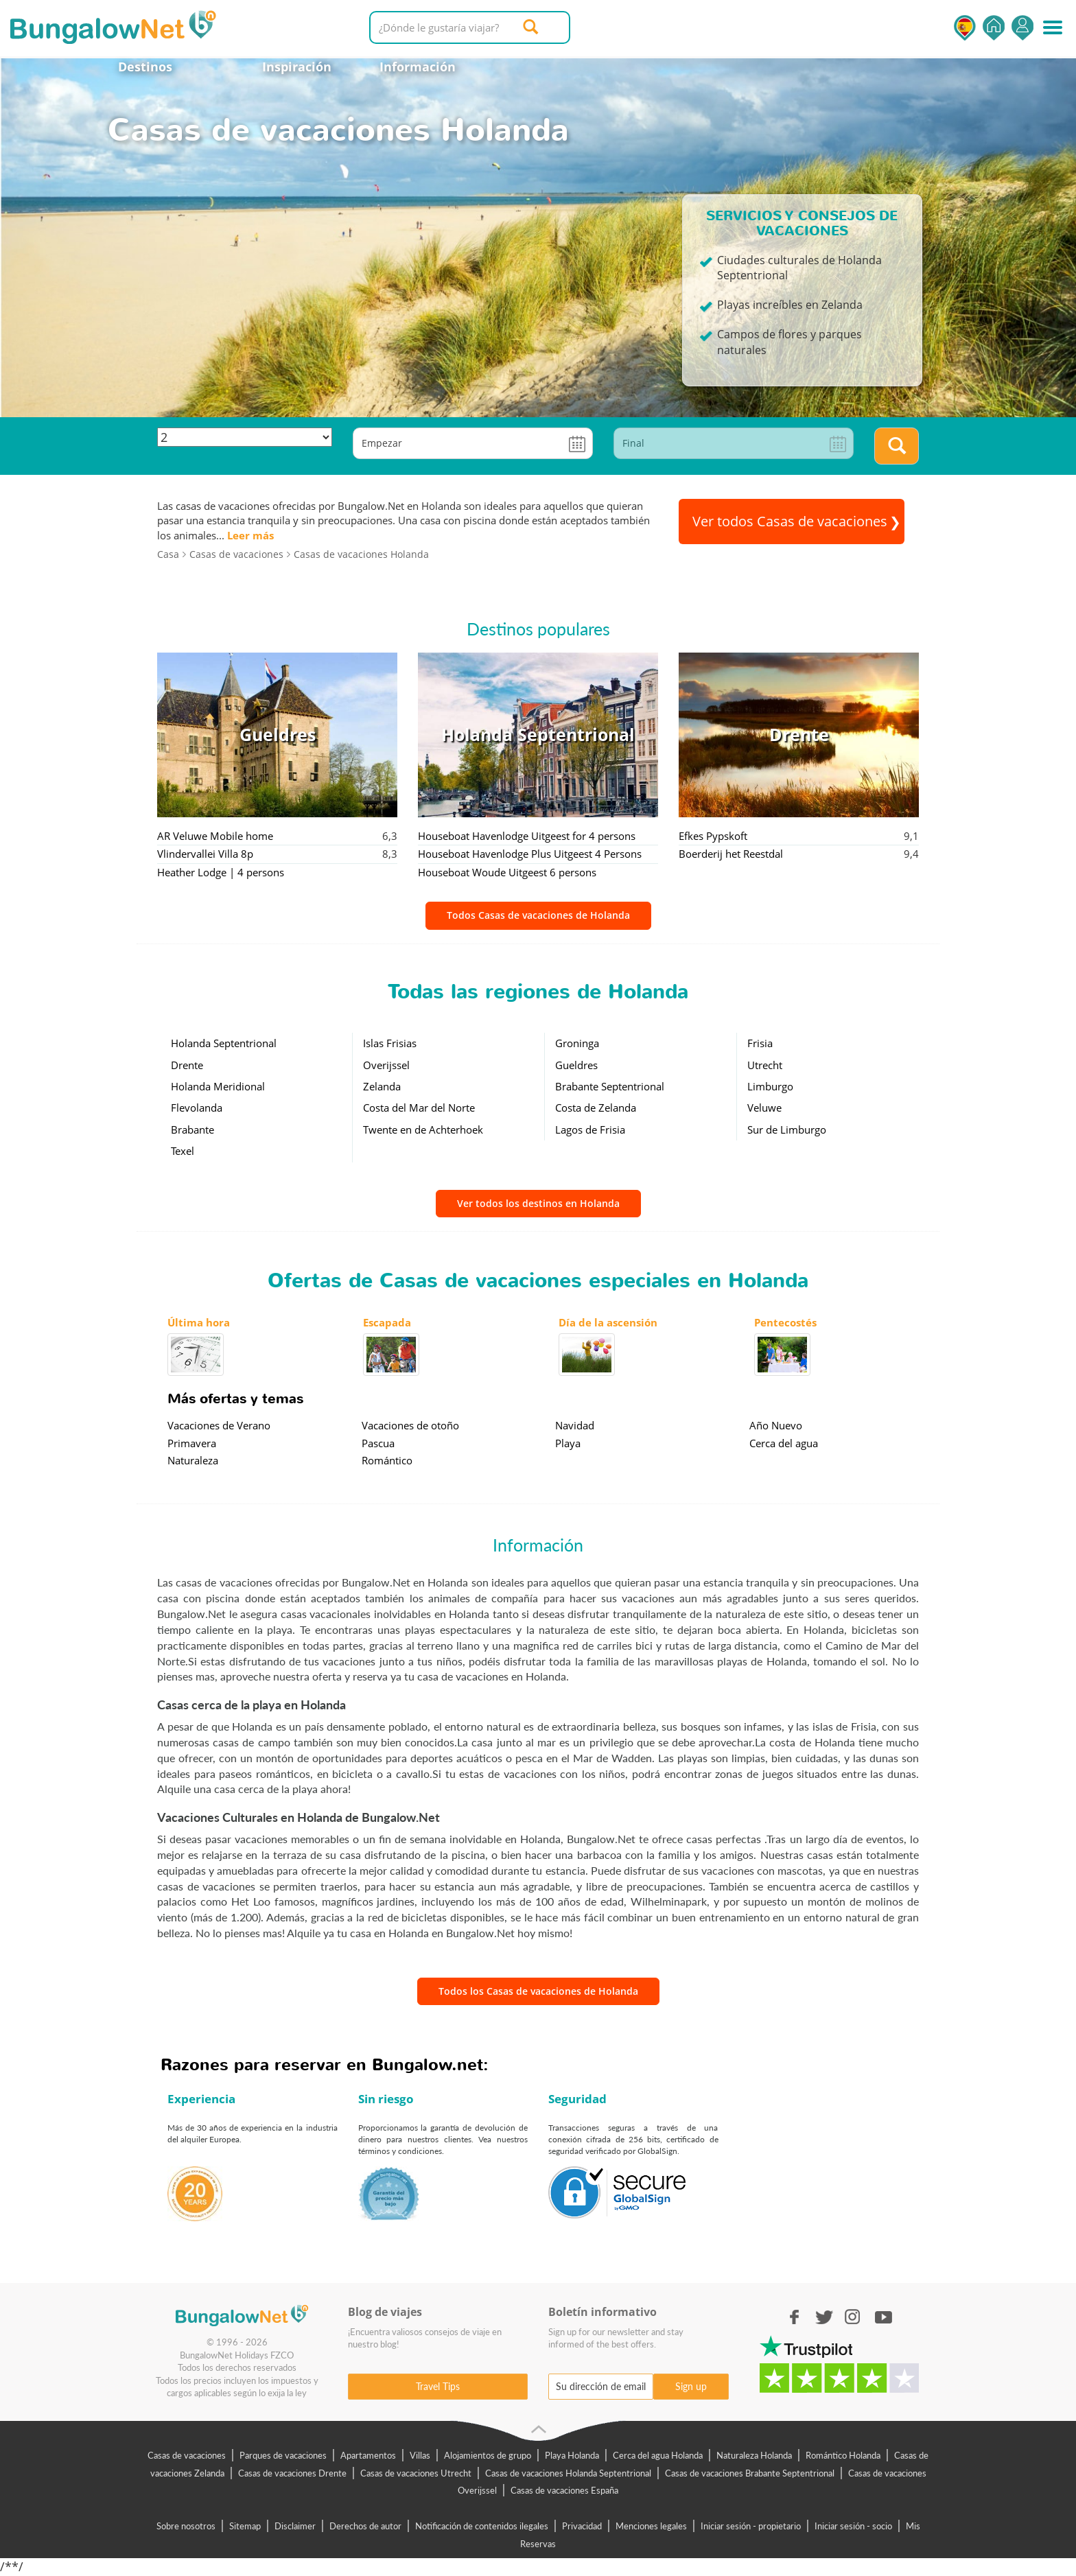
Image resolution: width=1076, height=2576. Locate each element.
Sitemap (245, 2525)
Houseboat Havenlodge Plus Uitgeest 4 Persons (530, 853)
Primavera (191, 1443)
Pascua (378, 1443)
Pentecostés (785, 1322)
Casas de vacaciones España (564, 2490)
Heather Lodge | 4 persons (220, 872)
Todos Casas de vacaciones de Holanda (538, 915)
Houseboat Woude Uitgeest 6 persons (507, 872)
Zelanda (382, 1086)
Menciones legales (651, 2525)
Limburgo (770, 1086)
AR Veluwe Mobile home (215, 836)
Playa (568, 1443)
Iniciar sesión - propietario (751, 2525)
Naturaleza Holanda (754, 2455)
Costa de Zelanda (595, 1107)
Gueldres (576, 1065)
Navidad (574, 1425)
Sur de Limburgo (786, 1129)
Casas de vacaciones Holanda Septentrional (568, 2473)
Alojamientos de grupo (487, 2455)
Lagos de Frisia (590, 1129)
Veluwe (764, 1107)
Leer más (250, 535)
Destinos (145, 66)
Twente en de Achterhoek (423, 1129)
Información (417, 66)
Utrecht (764, 1065)
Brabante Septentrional (609, 1086)
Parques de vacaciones (283, 2455)
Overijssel (386, 1065)
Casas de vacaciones (187, 2455)
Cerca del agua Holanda (658, 2455)
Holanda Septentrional (224, 1043)
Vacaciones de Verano (218, 1425)
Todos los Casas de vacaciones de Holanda (538, 1991)
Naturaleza (192, 1460)
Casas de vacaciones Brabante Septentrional (749, 2473)
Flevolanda (196, 1107)
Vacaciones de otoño (410, 1425)
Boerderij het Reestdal (731, 853)
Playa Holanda (572, 2455)
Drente (187, 1065)
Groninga (577, 1043)
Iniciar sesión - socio (853, 2525)
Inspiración (296, 66)
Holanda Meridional (218, 1086)
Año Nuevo (775, 1425)
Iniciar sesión (1022, 27)
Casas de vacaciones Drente (292, 2473)
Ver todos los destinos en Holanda (538, 1203)
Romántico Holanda (843, 2455)
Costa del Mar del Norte (419, 1107)
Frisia (760, 1043)
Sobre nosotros (185, 2525)
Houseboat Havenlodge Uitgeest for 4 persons (526, 836)
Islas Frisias (390, 1043)
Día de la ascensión (608, 1322)
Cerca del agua (783, 1443)
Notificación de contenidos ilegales (481, 2525)
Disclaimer (295, 2525)
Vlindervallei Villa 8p (205, 853)
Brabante (192, 1129)
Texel (182, 1151)
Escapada (387, 1322)
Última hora (198, 1322)
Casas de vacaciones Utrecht (415, 2473)
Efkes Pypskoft (713, 836)
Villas (420, 2455)
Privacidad (582, 2525)
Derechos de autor (365, 2525)
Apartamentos (368, 2455)
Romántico (387, 1460)
